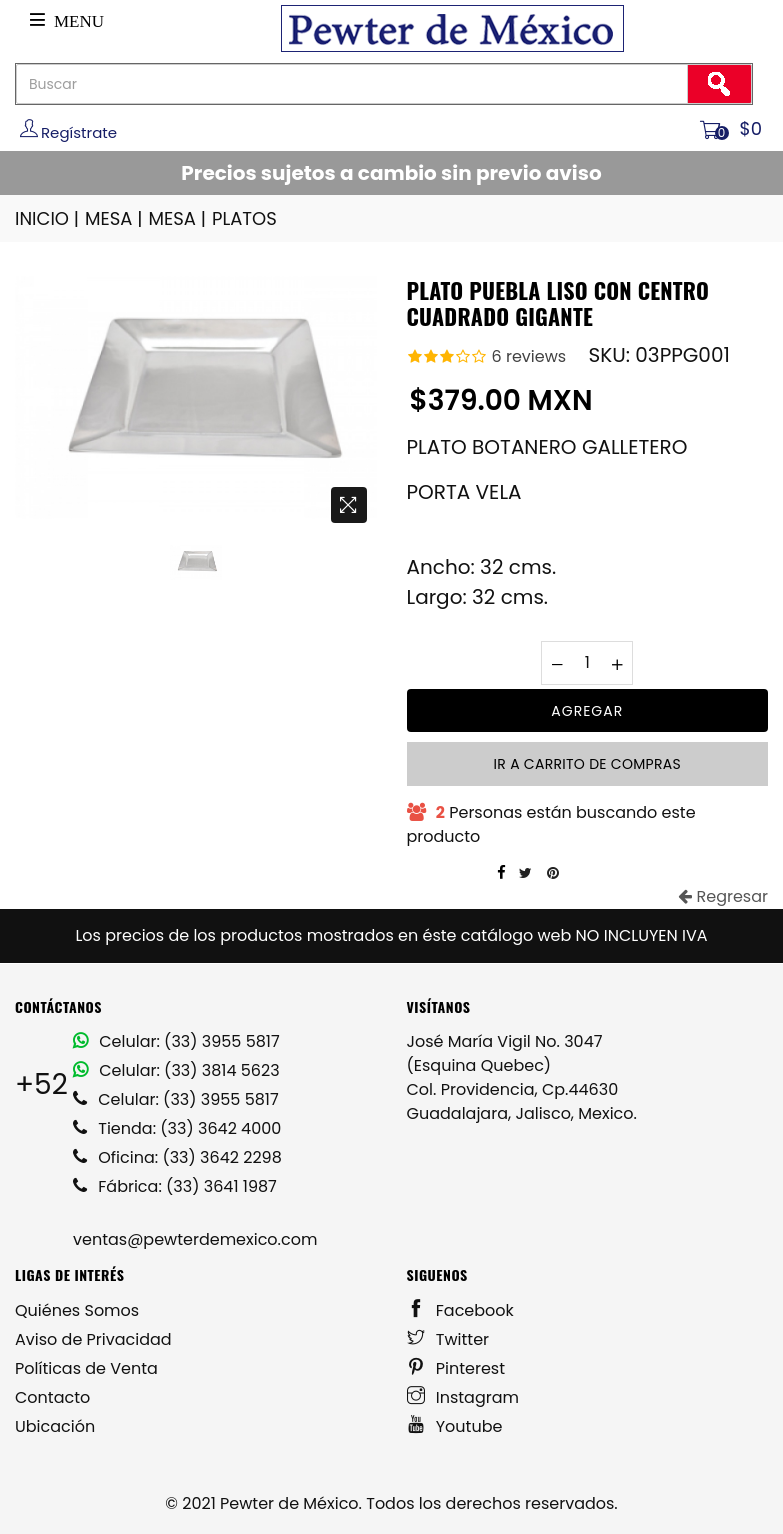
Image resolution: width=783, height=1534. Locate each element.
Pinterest (456, 1368)
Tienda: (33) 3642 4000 (177, 1128)
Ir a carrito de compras (587, 764)
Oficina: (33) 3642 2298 (177, 1157)
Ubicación (55, 1426)
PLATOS (244, 218)
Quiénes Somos (77, 1310)
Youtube (455, 1426)
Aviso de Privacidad (93, 1339)
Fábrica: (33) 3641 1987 (175, 1186)
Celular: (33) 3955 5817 (176, 1041)
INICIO (48, 218)
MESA (115, 218)
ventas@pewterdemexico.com (195, 1239)
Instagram (463, 1397)
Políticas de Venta (86, 1368)
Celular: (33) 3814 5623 (176, 1070)
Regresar (723, 896)
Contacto (52, 1397)
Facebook (460, 1310)
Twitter (448, 1339)
